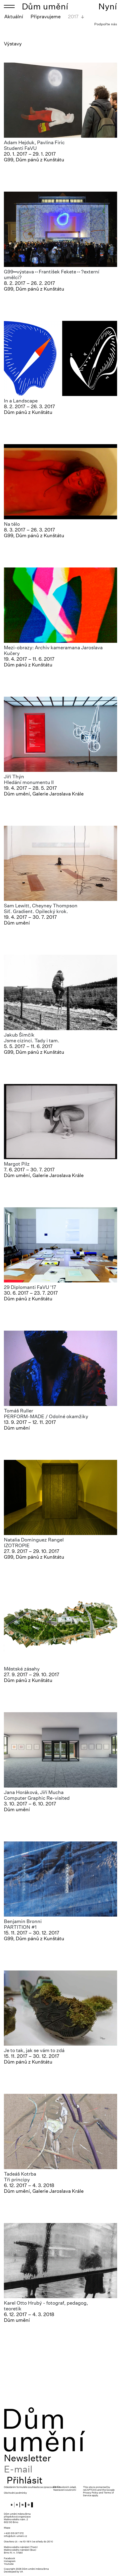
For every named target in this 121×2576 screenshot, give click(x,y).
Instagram (10, 2561)
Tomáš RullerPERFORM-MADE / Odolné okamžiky (46, 1413)
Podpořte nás (105, 24)
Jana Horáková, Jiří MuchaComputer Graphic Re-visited (37, 1795)
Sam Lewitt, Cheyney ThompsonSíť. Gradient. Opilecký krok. (40, 908)
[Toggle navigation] (9, 6)
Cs (54, 2486)
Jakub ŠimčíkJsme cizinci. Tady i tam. (31, 1037)
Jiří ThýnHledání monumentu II (29, 779)
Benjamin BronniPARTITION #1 (23, 1924)
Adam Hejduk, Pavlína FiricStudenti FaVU (34, 145)
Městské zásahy (22, 1669)
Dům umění (45, 6)
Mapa (7, 2527)
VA (21, 2571)
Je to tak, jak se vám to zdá (34, 2050)
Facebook (9, 2558)
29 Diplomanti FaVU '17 (30, 1287)
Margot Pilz (17, 1164)
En (58, 2486)
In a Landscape (21, 401)
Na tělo (12, 524)
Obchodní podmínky (15, 2492)
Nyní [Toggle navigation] (107, 6)
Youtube (9, 2563)
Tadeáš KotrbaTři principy (20, 2176)
